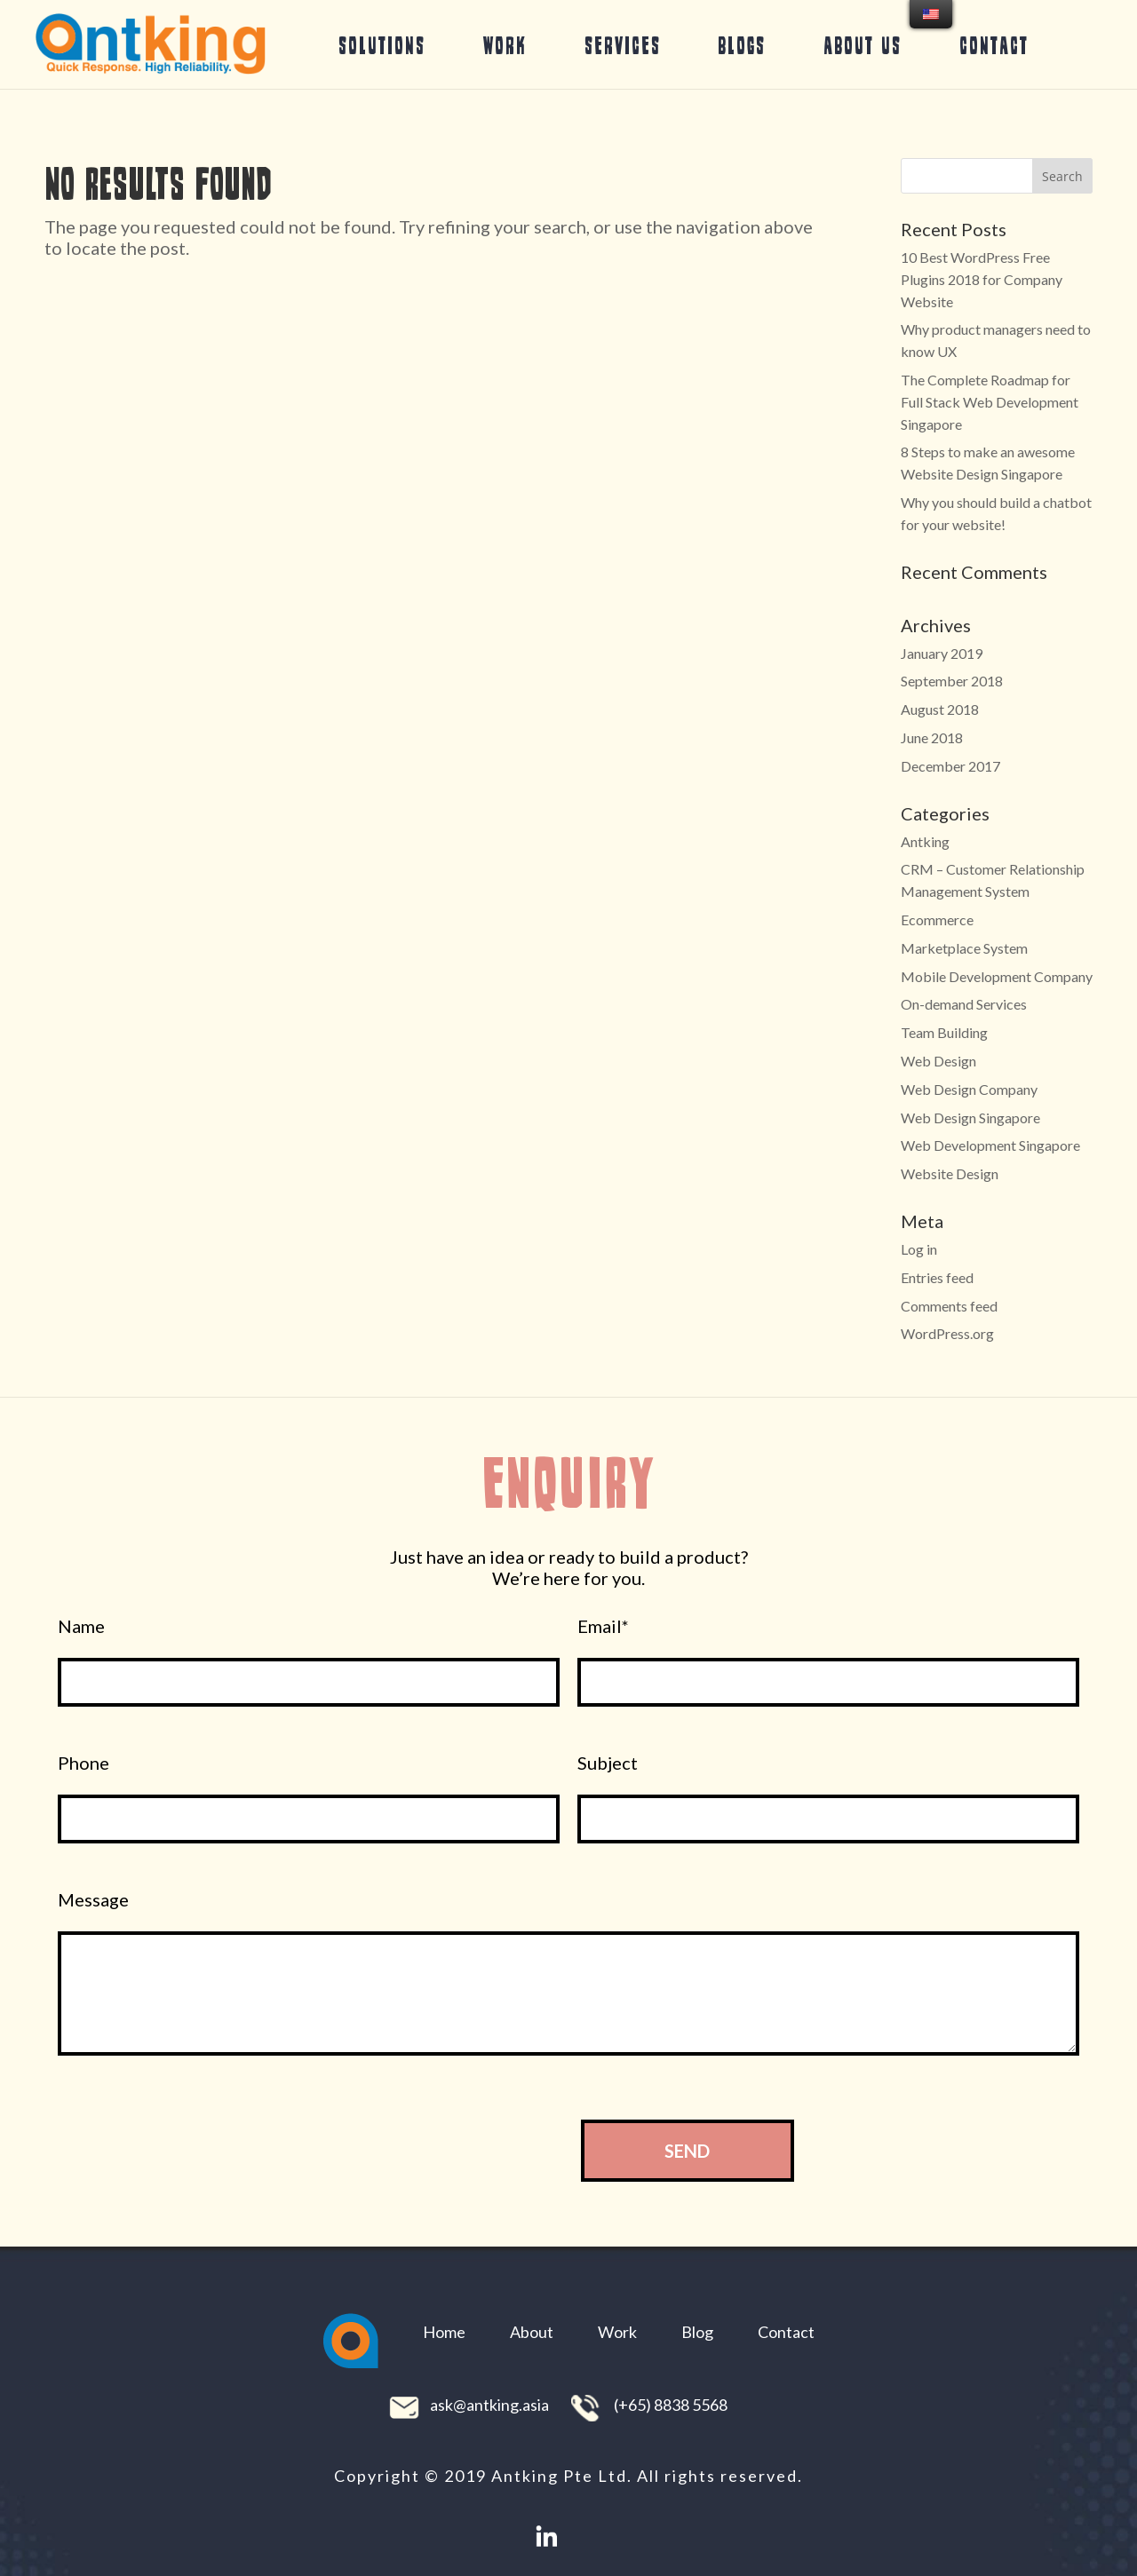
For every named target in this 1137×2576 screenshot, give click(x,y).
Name (81, 1626)
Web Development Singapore (990, 1145)
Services (622, 45)
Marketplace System (964, 947)
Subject (607, 1763)
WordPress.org (947, 1333)
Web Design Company (969, 1089)
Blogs (742, 45)
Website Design (949, 1173)
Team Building (944, 1032)
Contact (994, 45)
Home (444, 2332)
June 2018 (932, 737)
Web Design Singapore (970, 1117)
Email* (603, 1626)
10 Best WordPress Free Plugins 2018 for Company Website (981, 279)
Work (505, 45)
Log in (919, 1248)
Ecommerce (937, 919)
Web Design (938, 1060)
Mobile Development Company (997, 976)
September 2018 (952, 680)
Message (93, 1900)
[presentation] (415, 2149)
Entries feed (937, 1277)
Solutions (381, 45)
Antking (925, 841)
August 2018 (940, 709)
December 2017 (950, 765)
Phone (83, 1763)
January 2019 (941, 653)
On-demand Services (964, 1003)
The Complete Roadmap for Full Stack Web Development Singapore (989, 401)
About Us (862, 45)
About (531, 2332)
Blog (697, 2332)
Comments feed (949, 1305)
